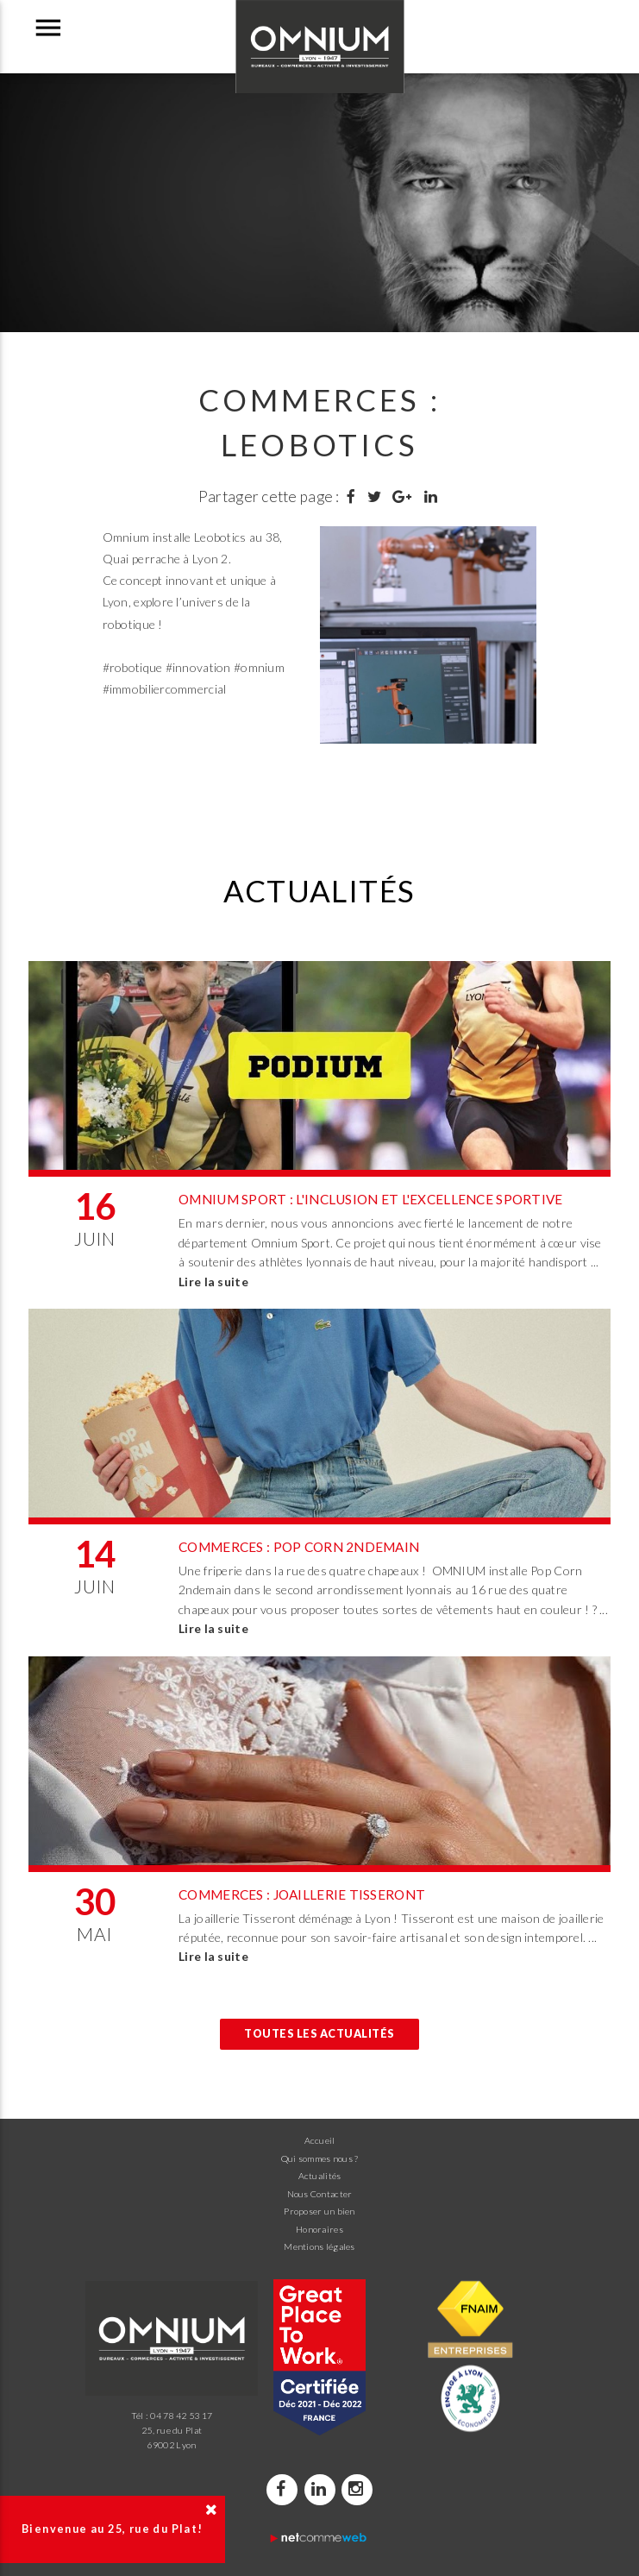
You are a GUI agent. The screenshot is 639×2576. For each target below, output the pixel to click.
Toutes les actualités (319, 2033)
